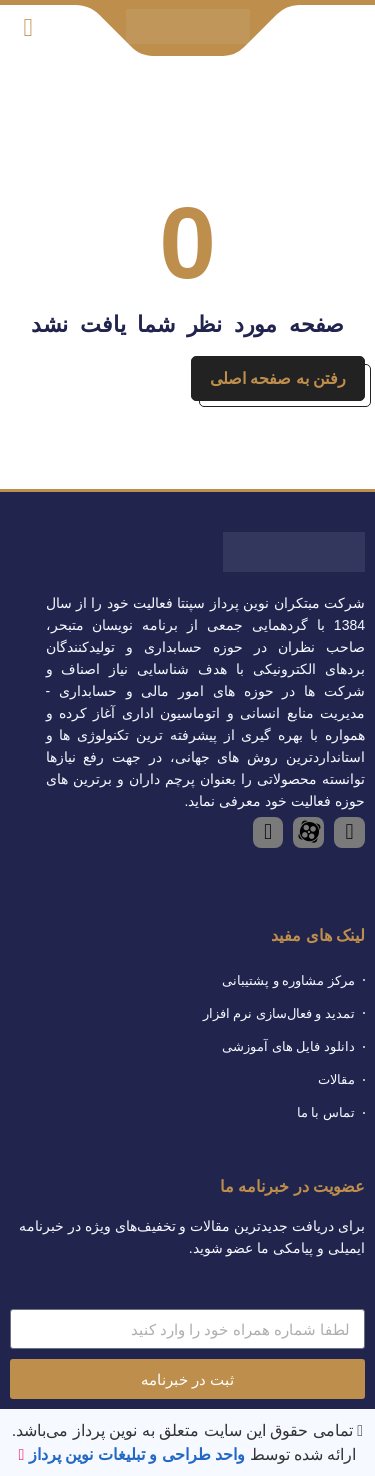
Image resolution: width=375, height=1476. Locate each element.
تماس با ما (326, 1112)
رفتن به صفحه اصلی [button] (278, 378)
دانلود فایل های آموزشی (288, 1046)
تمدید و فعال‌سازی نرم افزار (279, 1013)
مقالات (336, 1079)
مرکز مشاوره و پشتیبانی (288, 980)
